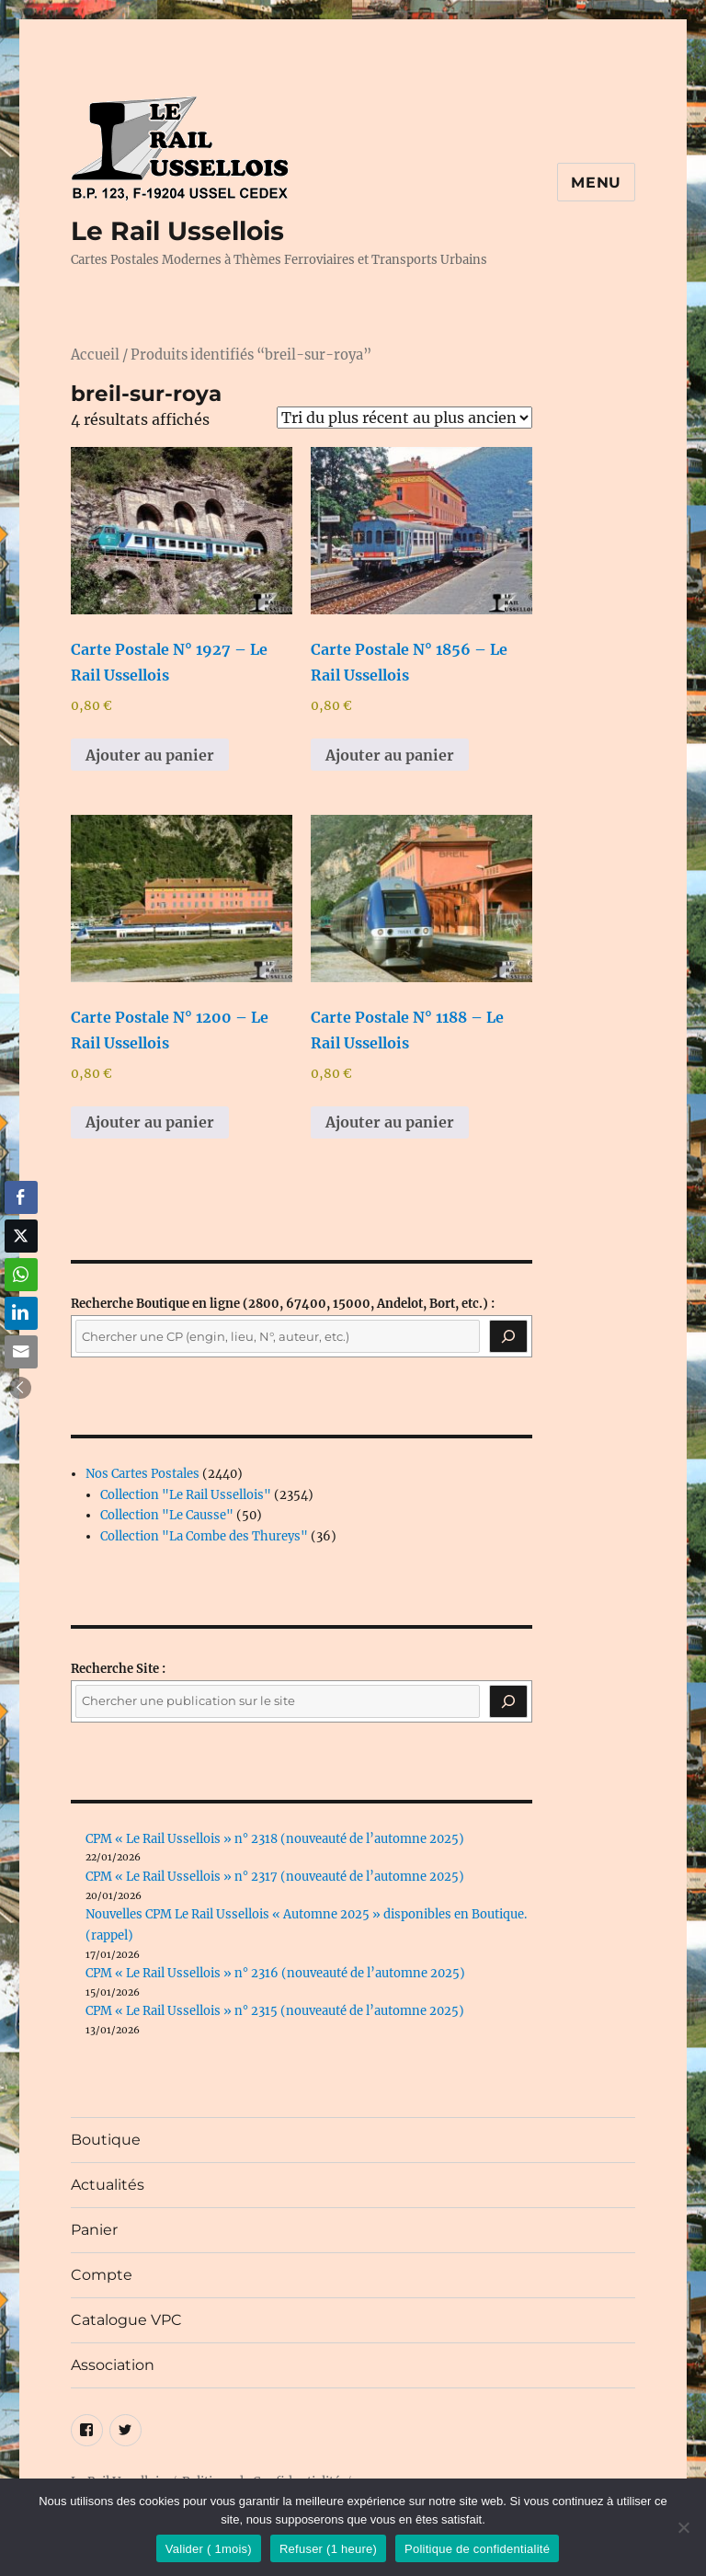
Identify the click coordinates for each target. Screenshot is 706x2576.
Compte (101, 2275)
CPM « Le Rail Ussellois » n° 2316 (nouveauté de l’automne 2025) (275, 1973)
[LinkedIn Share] (21, 1313)
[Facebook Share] (21, 1197)
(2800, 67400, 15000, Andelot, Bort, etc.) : (283, 1303)
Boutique (106, 2139)
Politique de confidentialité (477, 2549)
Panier (94, 2229)
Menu (596, 182)
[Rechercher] (508, 1701)
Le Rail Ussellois (177, 230)
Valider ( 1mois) (208, 2549)
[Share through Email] (21, 1351)
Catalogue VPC (126, 2320)
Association (112, 2365)
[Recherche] (508, 1336)
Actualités (107, 2184)
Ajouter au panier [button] (149, 755)
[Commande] (404, 417)
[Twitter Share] (21, 1236)
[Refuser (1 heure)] (683, 2527)
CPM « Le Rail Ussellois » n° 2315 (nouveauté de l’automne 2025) (274, 2011)
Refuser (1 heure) (328, 2549)
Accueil (95, 355)
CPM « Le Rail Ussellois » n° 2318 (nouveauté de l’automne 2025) (274, 1839)
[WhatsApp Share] (21, 1274)
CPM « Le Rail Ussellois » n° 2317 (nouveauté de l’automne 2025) (274, 1876)
